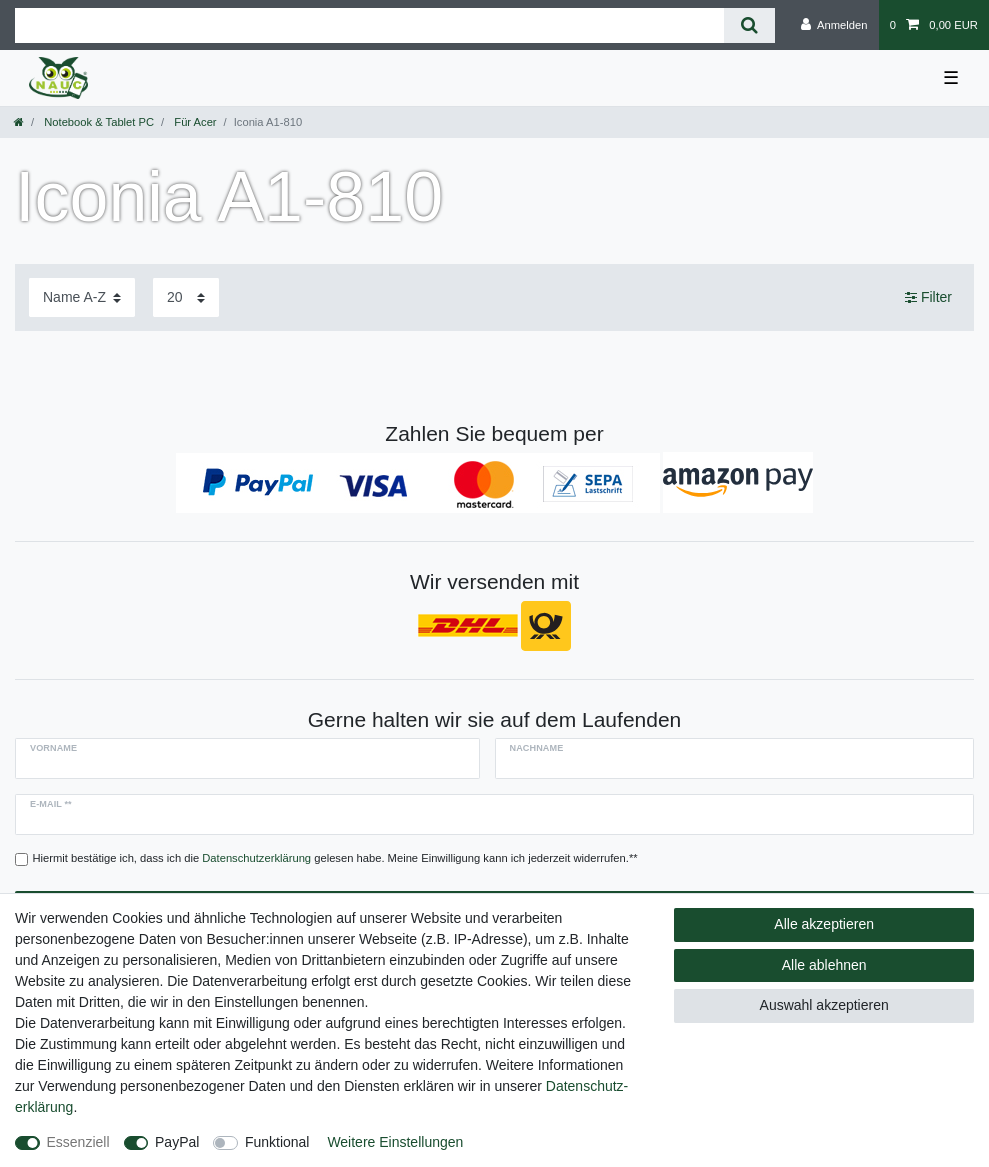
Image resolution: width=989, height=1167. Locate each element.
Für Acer (193, 122)
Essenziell (78, 1142)
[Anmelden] (834, 25)
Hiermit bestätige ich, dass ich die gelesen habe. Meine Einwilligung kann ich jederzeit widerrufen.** (335, 858)
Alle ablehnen (824, 965)
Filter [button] (928, 298)
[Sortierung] (82, 297)
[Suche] (749, 25)
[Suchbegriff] (369, 25)
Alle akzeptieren (824, 924)
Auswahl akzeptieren (824, 1005)
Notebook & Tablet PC (97, 122)
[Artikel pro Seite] (186, 297)
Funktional (277, 1142)
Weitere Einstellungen (395, 1142)
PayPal (177, 1142)
